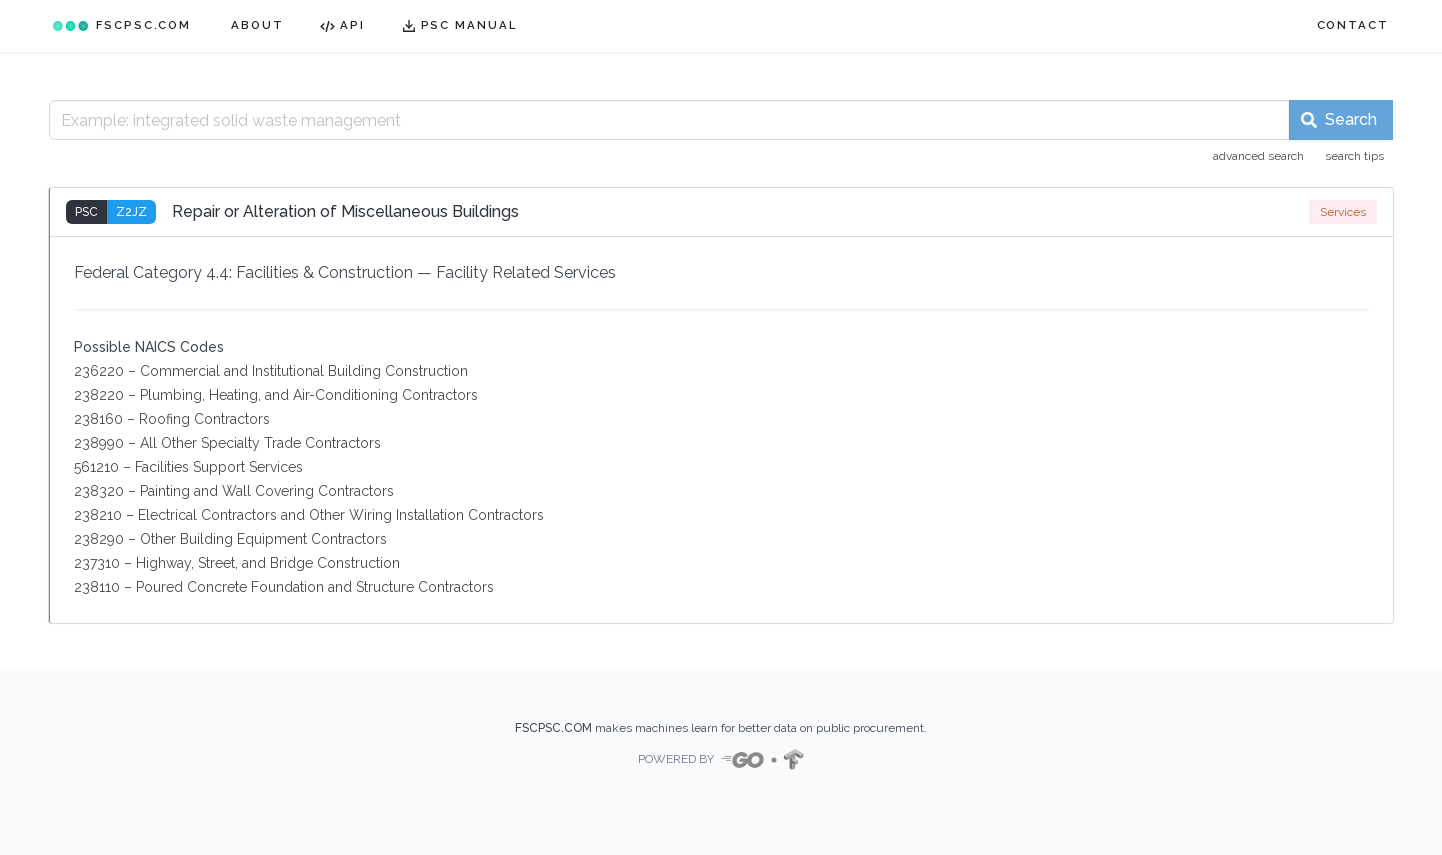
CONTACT (1353, 25)
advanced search (1258, 156)
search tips (1354, 156)
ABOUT (257, 25)
